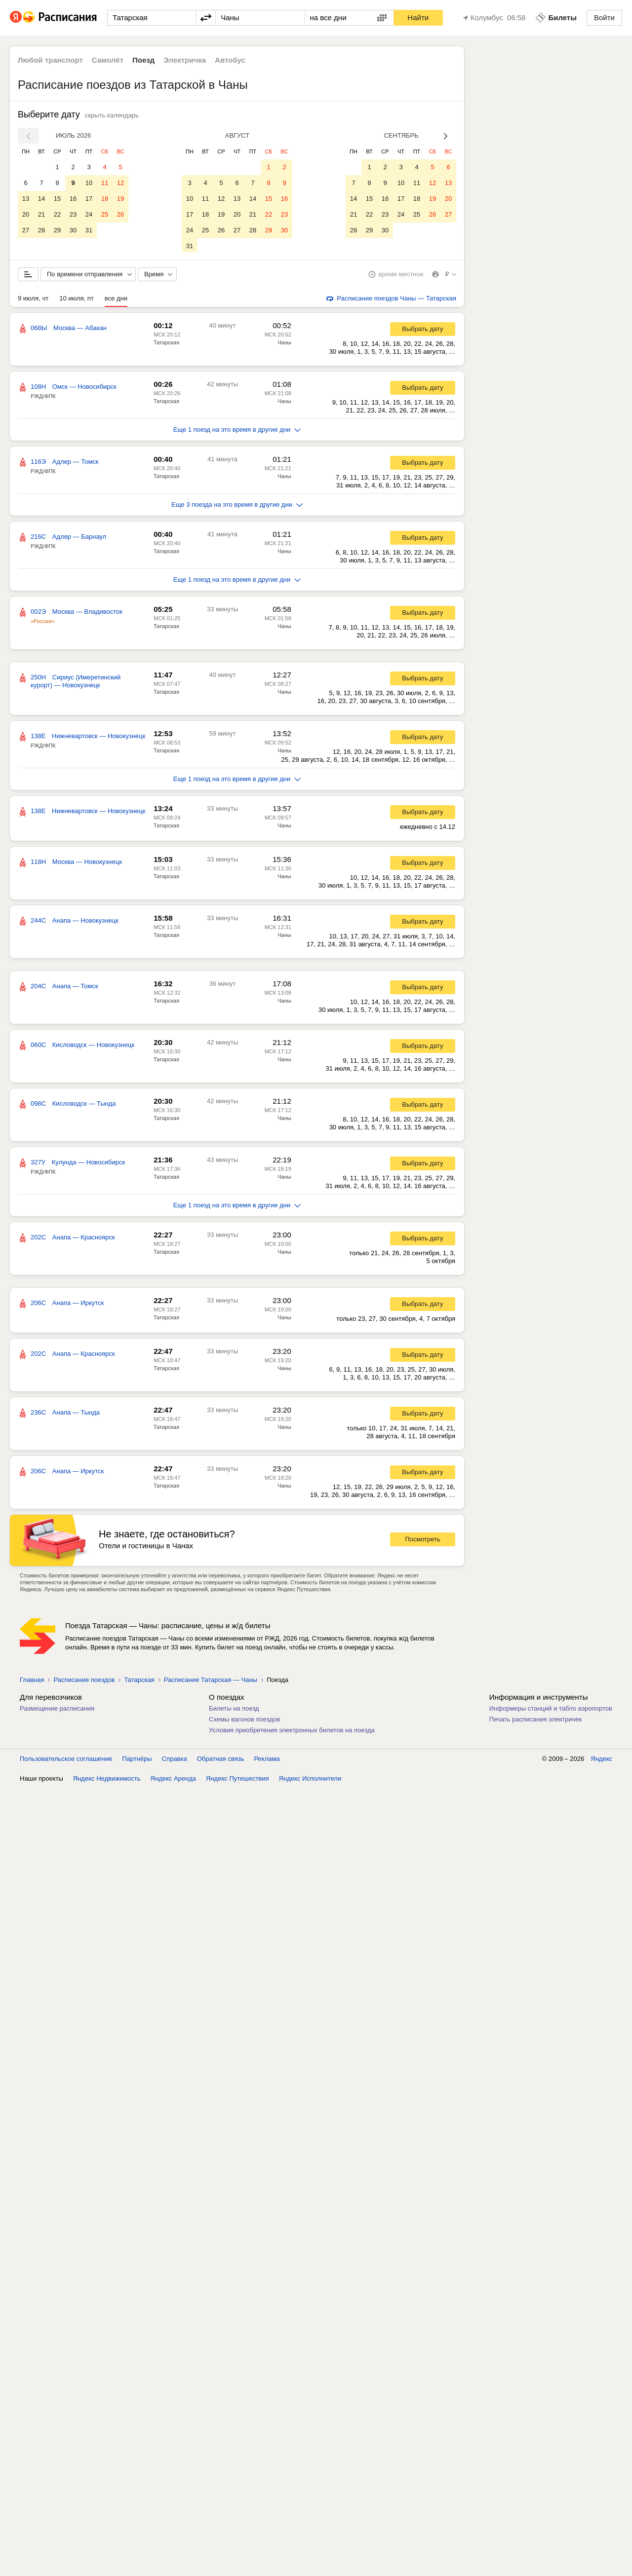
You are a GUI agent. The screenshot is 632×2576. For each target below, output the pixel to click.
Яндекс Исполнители (310, 1780)
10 (88, 183)
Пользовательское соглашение (66, 1760)
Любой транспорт (50, 60)
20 (25, 214)
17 (88, 198)
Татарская (166, 344)
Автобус (230, 60)
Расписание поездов (84, 1681)
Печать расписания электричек (535, 1721)
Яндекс (601, 1760)
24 (88, 214)
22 (57, 214)
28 (41, 230)
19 (120, 198)
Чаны (284, 344)
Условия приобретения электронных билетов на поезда (292, 1732)
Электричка (184, 60)
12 (120, 183)
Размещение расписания (57, 1710)
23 (73, 214)
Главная (32, 1681)
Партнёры (137, 1760)
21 (41, 214)
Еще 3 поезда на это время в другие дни (237, 506)
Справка (174, 1760)
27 (25, 230)
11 (104, 183)
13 (25, 198)
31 (88, 230)
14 (41, 198)
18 (104, 198)
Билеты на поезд (234, 1710)
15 (57, 198)
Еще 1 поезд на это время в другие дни (237, 431)
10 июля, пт (76, 300)
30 (73, 230)
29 (57, 230)
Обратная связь (220, 1760)
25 (104, 214)
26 (120, 214)
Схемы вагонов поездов (244, 1721)
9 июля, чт (33, 300)
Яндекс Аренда (173, 1780)
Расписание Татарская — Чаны (210, 1681)
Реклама (267, 1760)
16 (73, 198)
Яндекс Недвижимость (107, 1780)
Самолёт (107, 60)
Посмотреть (422, 1541)
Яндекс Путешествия (237, 1780)
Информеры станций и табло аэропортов (550, 1710)
